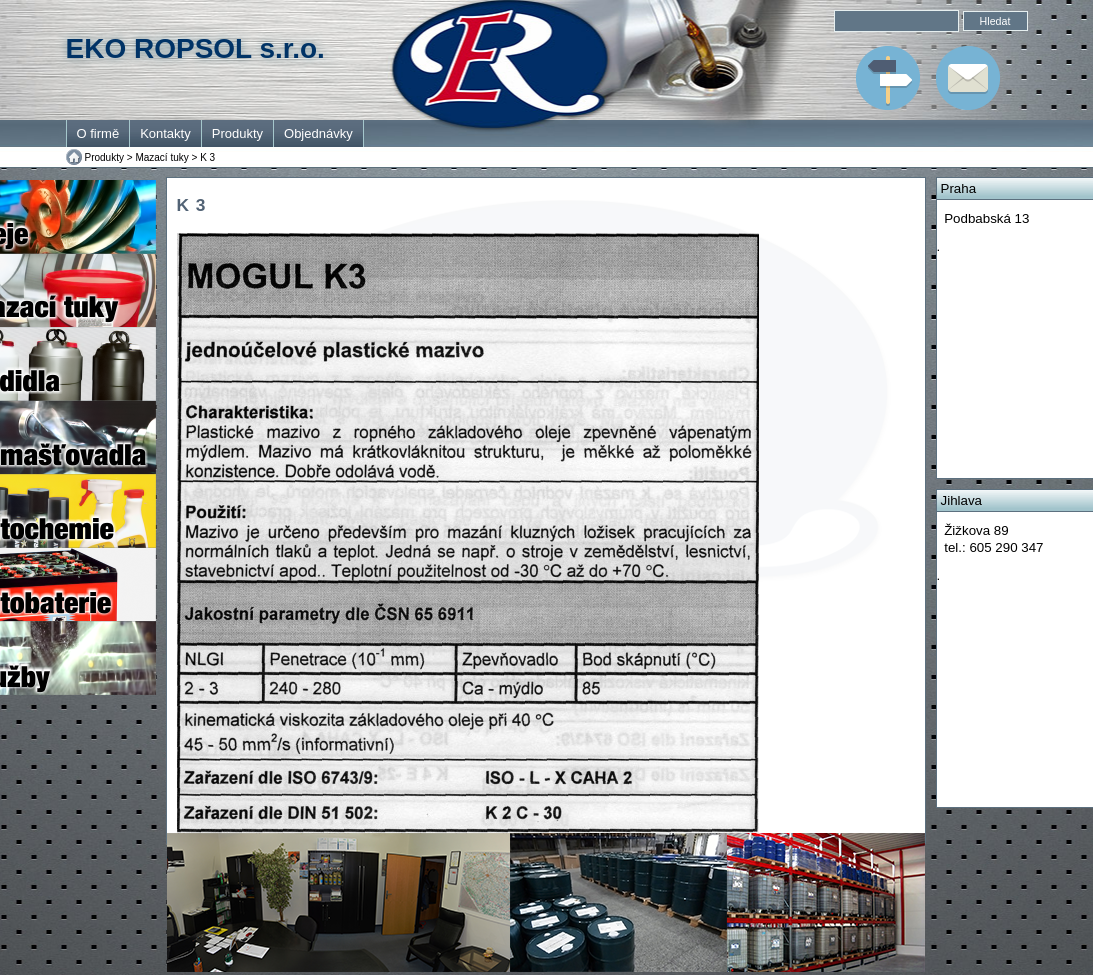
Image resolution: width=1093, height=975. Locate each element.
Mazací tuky (161, 157)
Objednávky (318, 133)
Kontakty (165, 133)
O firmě (98, 133)
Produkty (237, 133)
